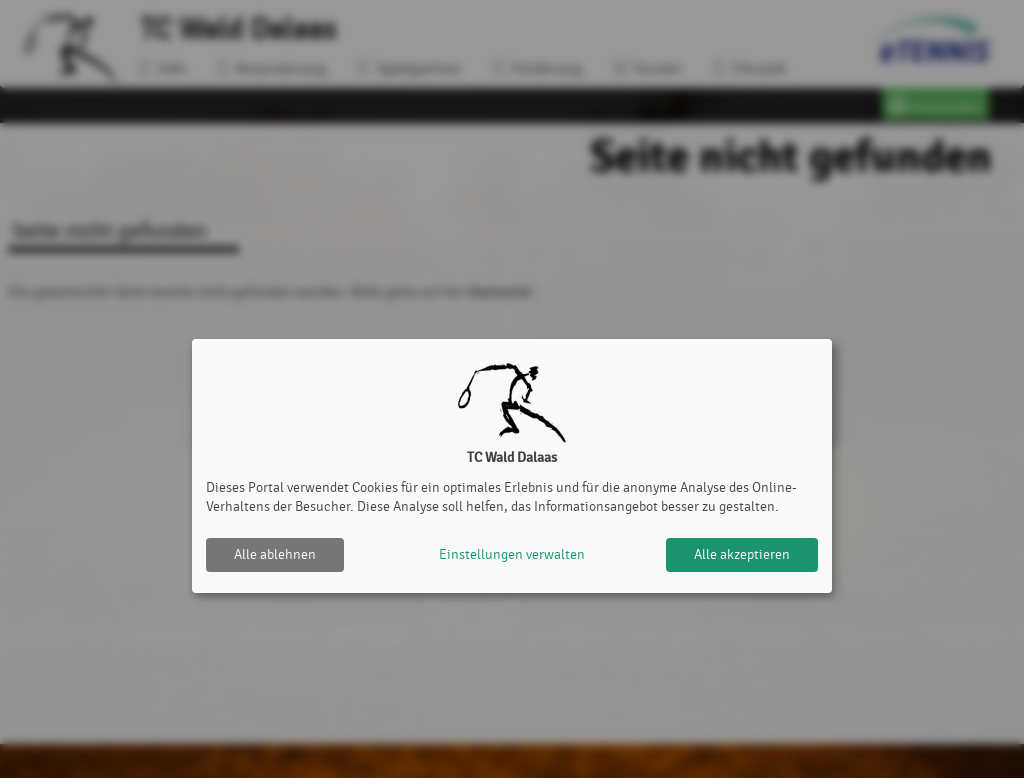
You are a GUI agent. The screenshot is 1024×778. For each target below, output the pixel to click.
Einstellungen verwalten (512, 554)
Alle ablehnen (275, 554)
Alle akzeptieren (742, 554)
